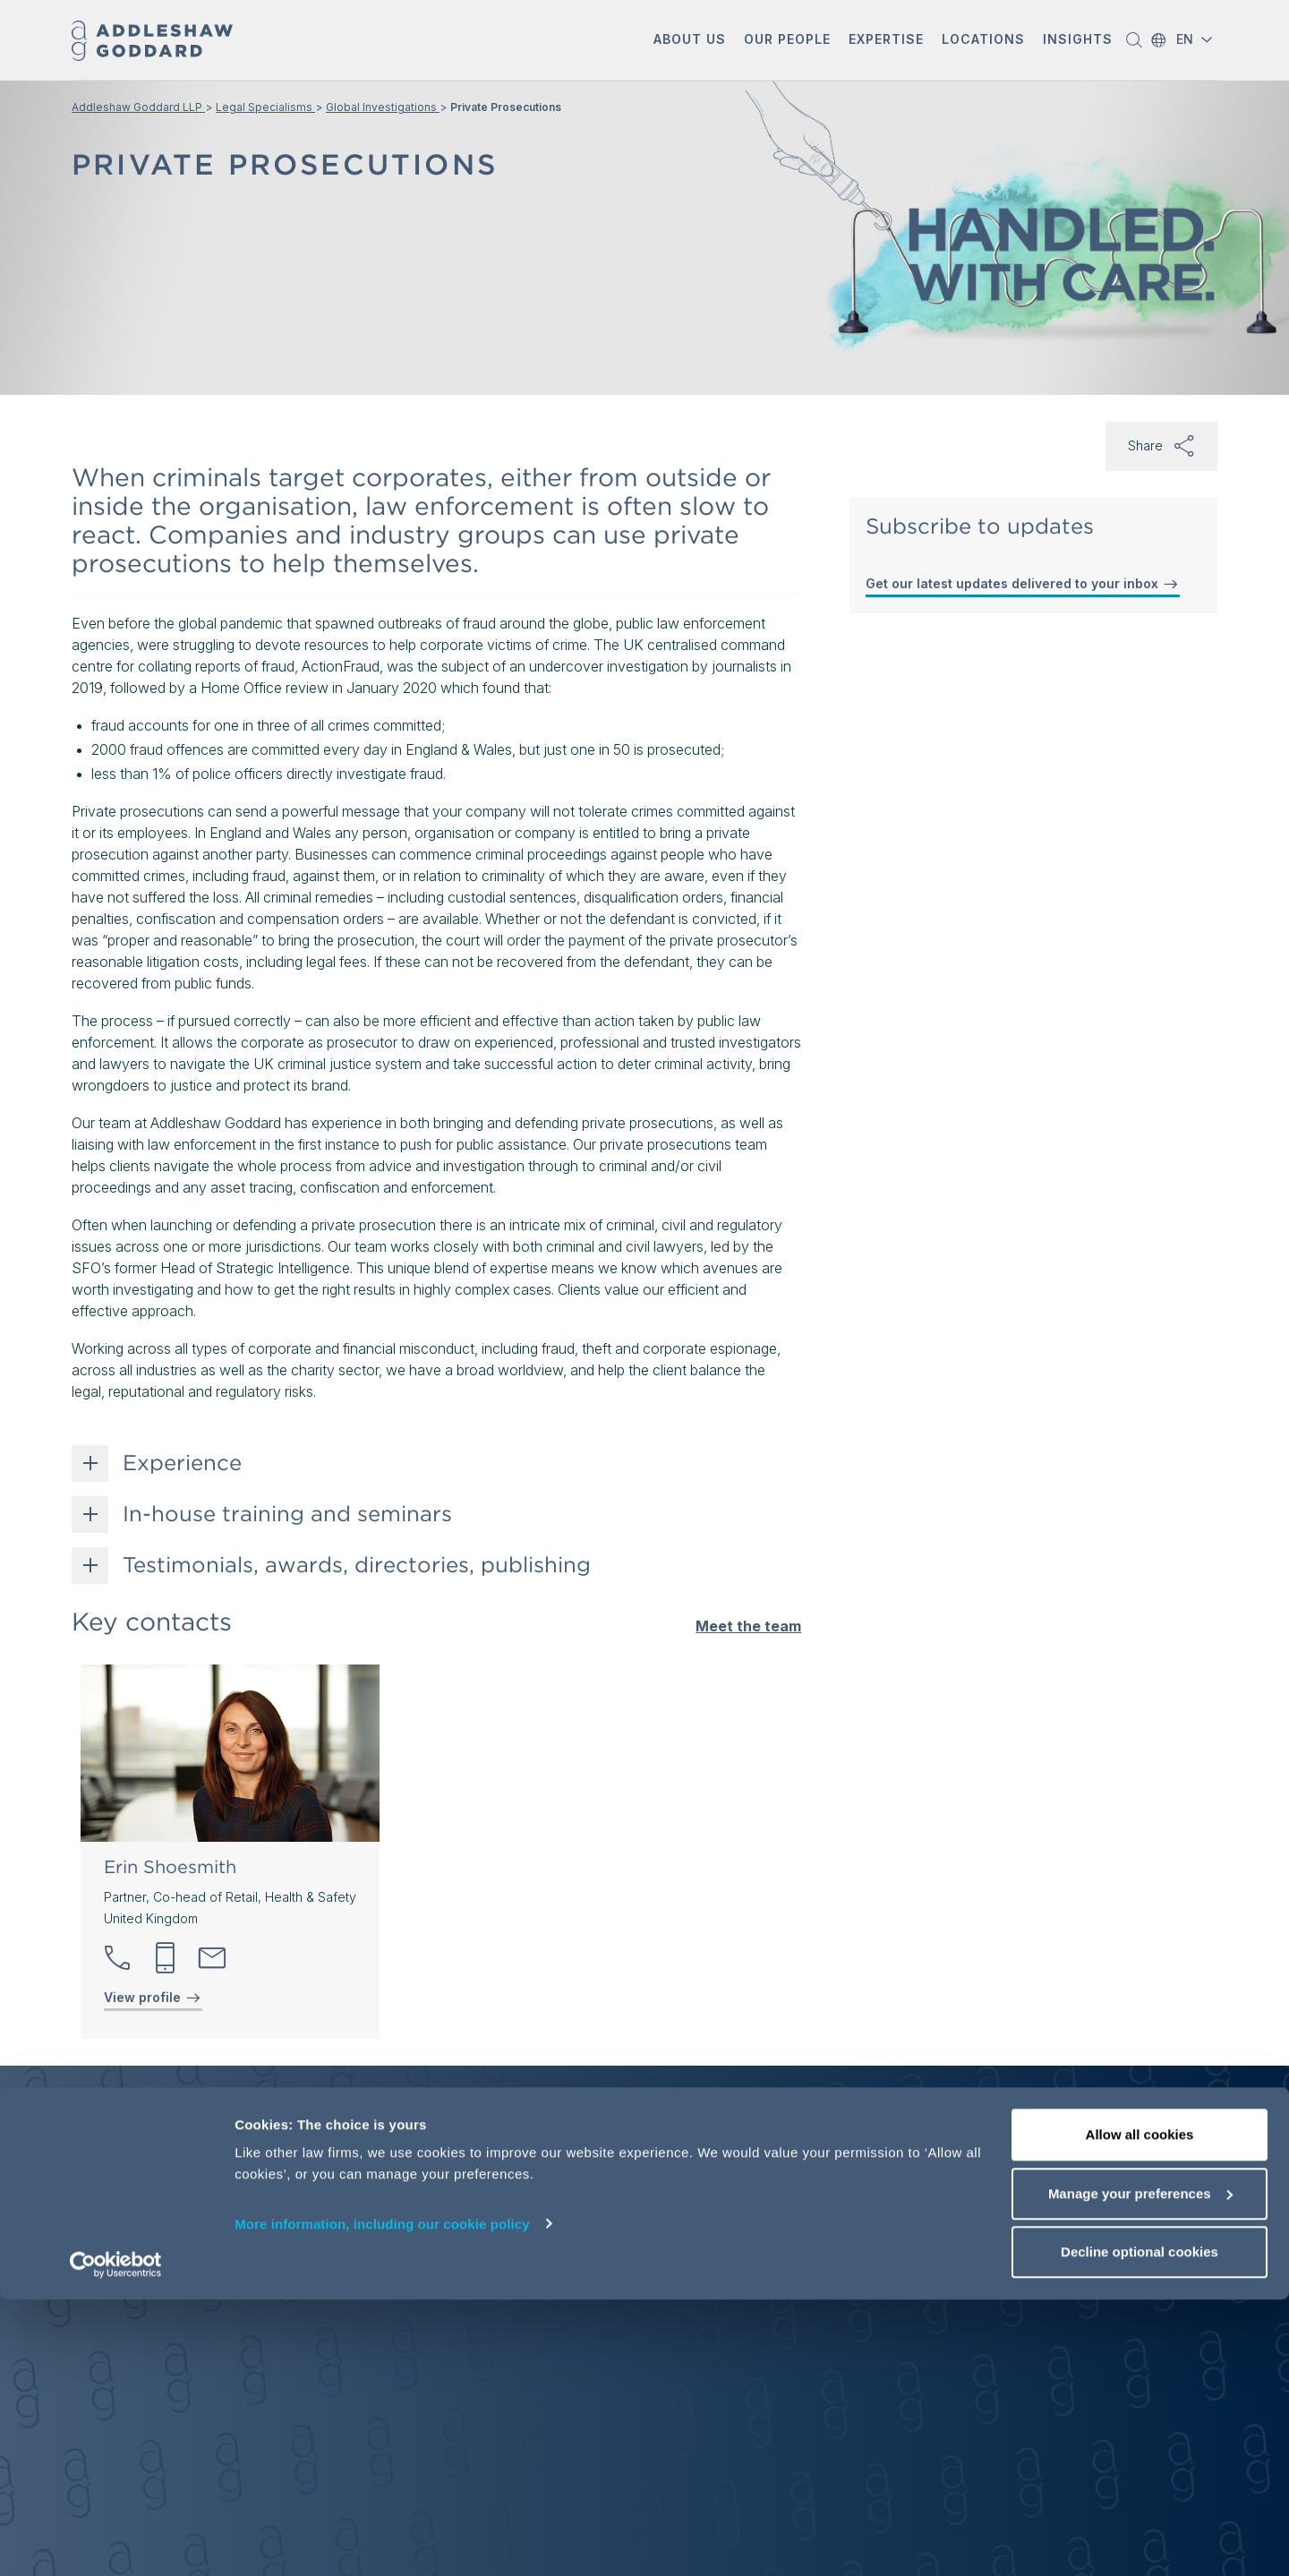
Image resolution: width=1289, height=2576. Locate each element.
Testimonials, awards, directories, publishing (357, 1565)
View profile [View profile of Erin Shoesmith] (153, 1998)
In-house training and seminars (287, 1514)
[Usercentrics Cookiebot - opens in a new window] (116, 2541)
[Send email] (212, 1958)
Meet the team (748, 1626)
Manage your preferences (1140, 2470)
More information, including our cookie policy (382, 2499)
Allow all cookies (1140, 2410)
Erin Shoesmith (170, 1867)
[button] (689, 40)
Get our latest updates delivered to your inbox (1023, 584)
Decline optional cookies (1139, 2528)
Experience (182, 1463)
